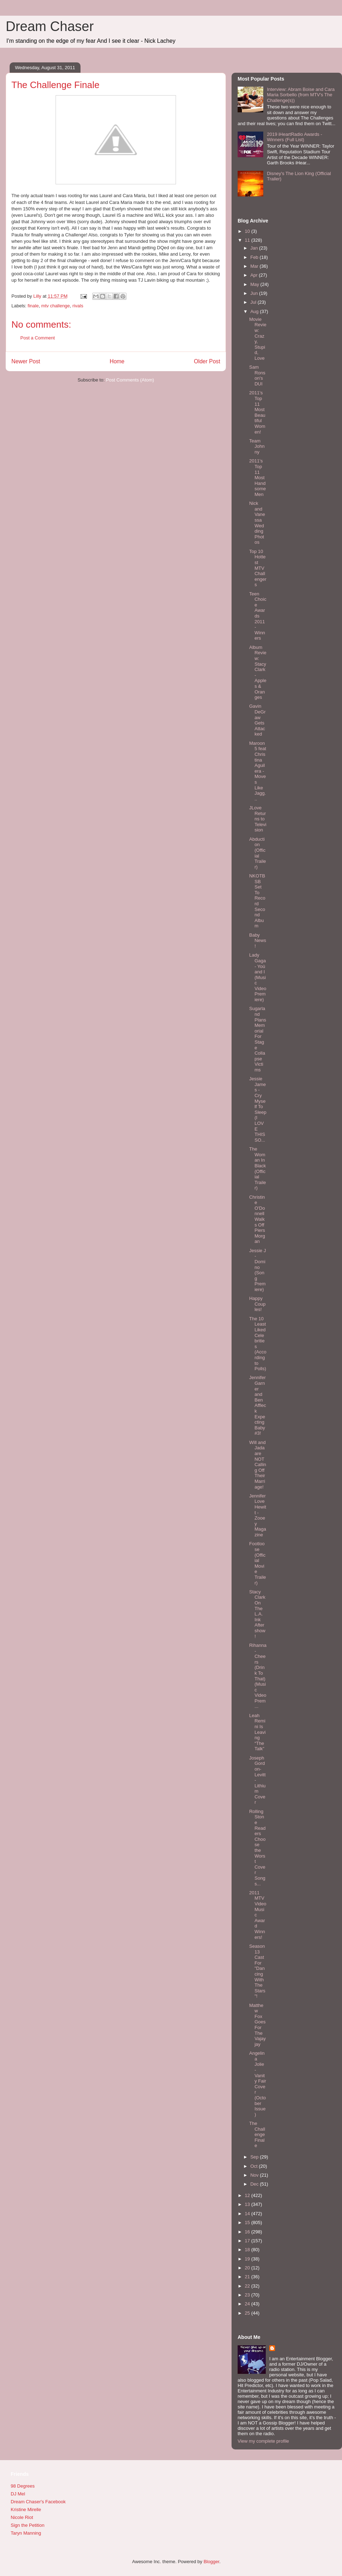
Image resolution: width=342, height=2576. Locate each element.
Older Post (207, 361)
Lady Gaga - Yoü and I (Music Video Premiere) (257, 977)
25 (248, 2313)
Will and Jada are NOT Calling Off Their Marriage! (257, 1465)
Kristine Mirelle (26, 2509)
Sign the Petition (28, 2525)
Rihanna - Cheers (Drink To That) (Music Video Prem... (257, 1676)
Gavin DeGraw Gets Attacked (257, 720)
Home (117, 361)
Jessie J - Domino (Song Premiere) (257, 1270)
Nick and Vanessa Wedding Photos (257, 523)
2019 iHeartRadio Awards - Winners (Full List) (294, 137)
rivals (77, 305)
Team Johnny (256, 446)
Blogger (211, 2561)
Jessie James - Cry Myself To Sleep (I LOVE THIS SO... (257, 1109)
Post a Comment (37, 337)
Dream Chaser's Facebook (38, 2501)
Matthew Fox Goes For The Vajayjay (257, 2025)
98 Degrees (23, 2486)
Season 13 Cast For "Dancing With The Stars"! (257, 1971)
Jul (254, 302)
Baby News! (257, 940)
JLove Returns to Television (257, 819)
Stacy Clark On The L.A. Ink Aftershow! (257, 1614)
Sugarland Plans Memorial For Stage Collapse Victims (257, 1039)
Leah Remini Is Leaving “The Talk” (257, 1732)
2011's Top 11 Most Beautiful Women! (257, 412)
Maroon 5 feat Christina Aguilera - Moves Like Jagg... (257, 771)
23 (248, 2295)
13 (248, 2204)
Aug (255, 311)
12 (248, 2195)
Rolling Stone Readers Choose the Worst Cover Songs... (257, 1847)
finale (33, 305)
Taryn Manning (26, 2533)
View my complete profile (263, 2441)
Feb (255, 257)
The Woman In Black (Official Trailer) (257, 1168)
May (255, 284)
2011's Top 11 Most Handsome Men (257, 477)
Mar (255, 266)
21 (248, 2276)
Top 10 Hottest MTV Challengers (257, 568)
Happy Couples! (257, 1304)
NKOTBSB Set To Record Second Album (257, 900)
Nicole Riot (22, 2517)
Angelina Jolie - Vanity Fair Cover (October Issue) (257, 2083)
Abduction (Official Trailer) (257, 853)
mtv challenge (55, 305)
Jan (254, 248)
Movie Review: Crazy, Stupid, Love (257, 339)
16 (248, 2231)
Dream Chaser (50, 26)
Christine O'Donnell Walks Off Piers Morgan (257, 1219)
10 (248, 231)
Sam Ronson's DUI (257, 375)
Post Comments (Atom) (130, 380)
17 (248, 2240)
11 (248, 240)
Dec (255, 2184)
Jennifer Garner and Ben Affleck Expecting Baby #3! (257, 1405)
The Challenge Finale (257, 2134)
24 (248, 2303)
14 (248, 2213)
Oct (254, 2166)
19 (248, 2259)
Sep (255, 2157)
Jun (254, 293)
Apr (254, 275)
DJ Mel (18, 2493)
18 (248, 2249)
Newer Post (25, 361)
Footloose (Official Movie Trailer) (257, 1563)
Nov (255, 2175)
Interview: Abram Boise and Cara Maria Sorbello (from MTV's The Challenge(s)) (301, 95)
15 (248, 2222)
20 (248, 2267)
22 (248, 2286)
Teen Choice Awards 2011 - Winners (257, 616)
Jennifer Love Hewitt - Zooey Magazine (257, 1515)
